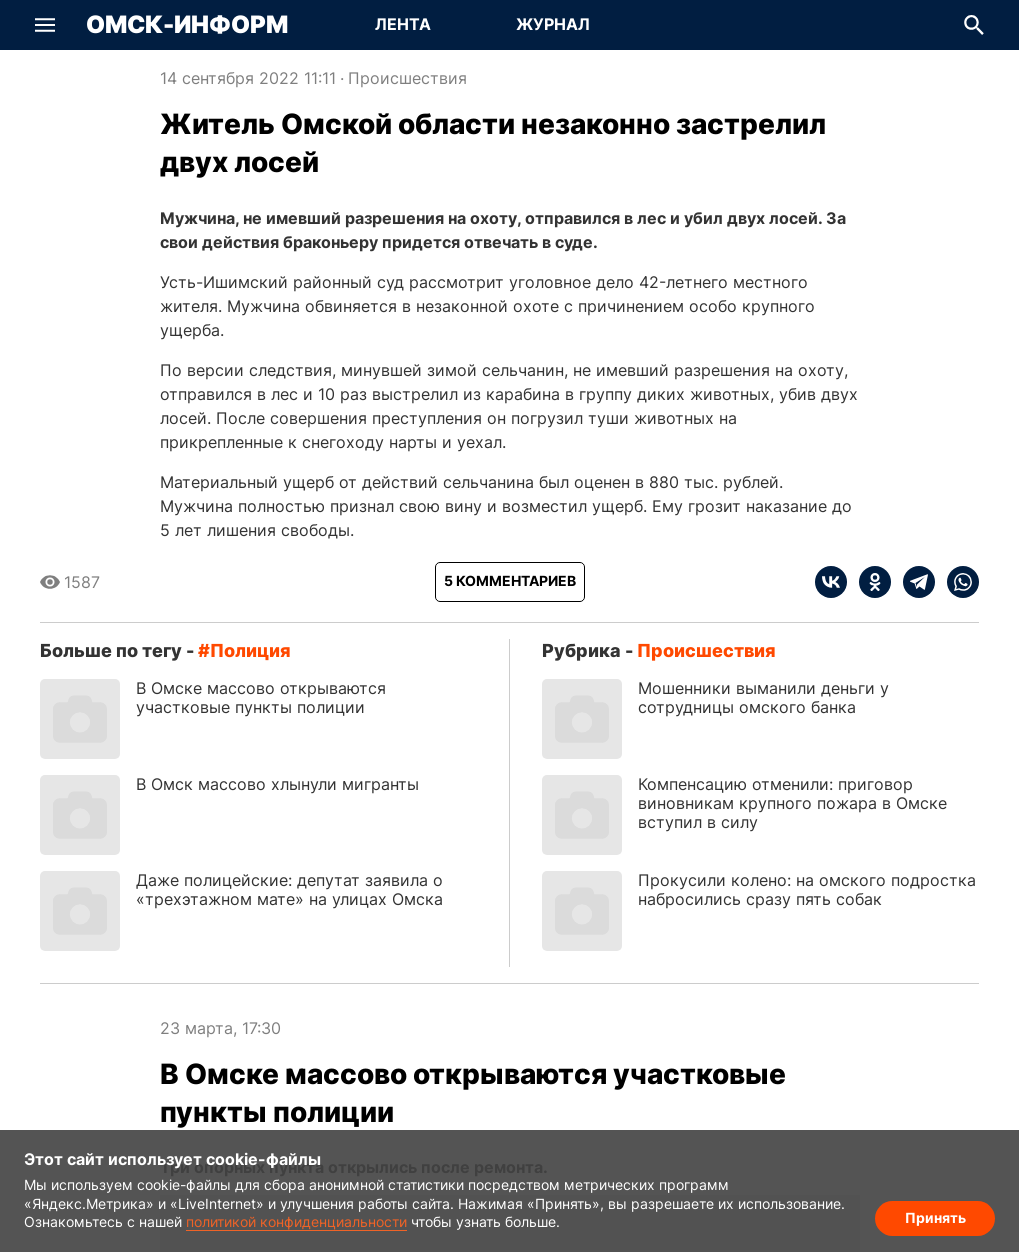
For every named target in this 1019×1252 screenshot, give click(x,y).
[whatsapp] (957, 582)
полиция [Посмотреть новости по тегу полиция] (250, 650)
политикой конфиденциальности (296, 1221)
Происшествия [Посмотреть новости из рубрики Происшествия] (407, 78)
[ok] (869, 582)
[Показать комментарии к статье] (510, 582)
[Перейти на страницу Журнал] (553, 25)
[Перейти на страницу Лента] (403, 25)
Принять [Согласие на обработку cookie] (935, 1217)
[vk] (831, 582)
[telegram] (913, 582)
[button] (45, 25)
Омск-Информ (187, 25)
